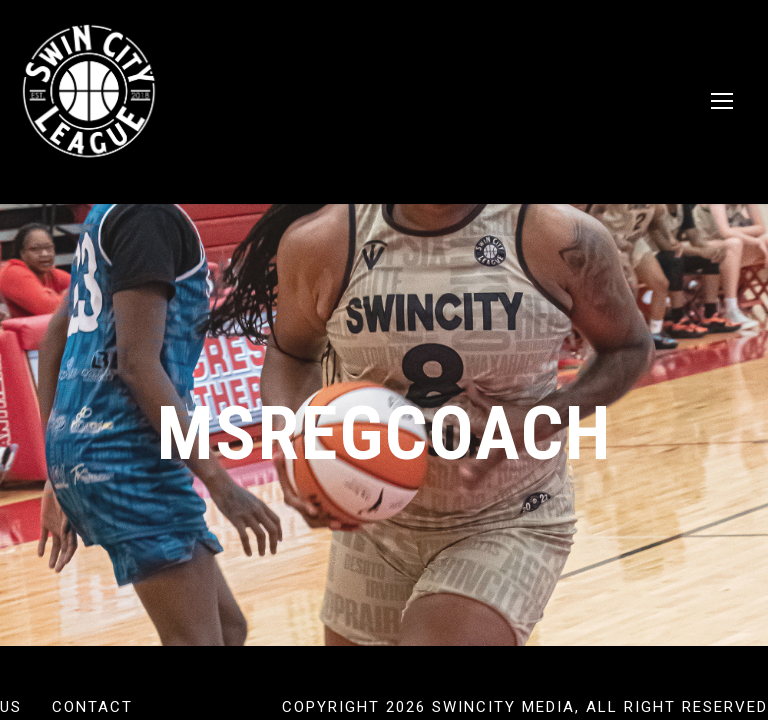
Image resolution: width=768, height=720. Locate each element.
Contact (92, 707)
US (11, 707)
